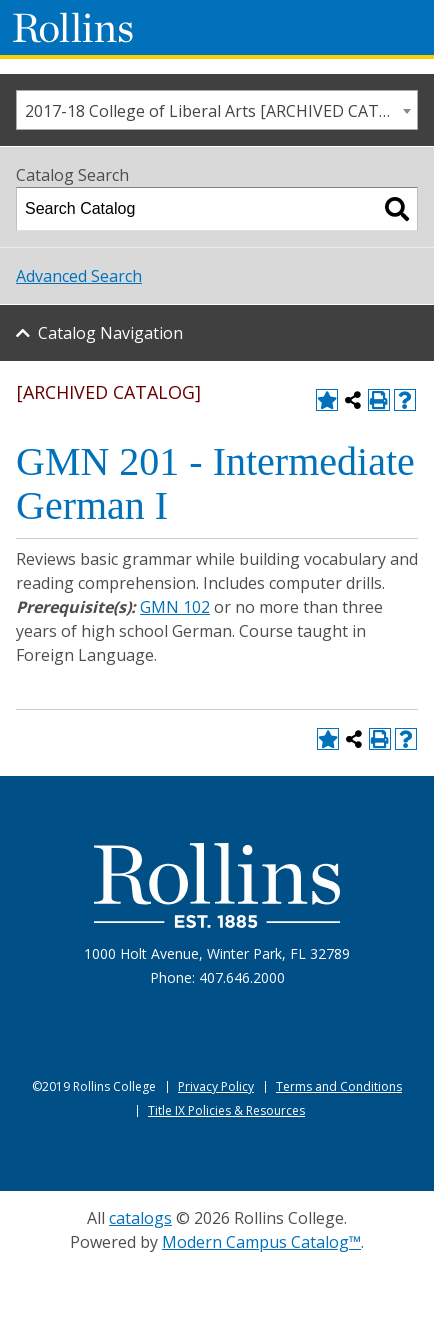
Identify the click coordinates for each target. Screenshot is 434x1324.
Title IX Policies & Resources (226, 1110)
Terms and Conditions (339, 1086)
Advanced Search (79, 276)
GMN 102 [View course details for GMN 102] (175, 607)
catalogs (140, 1218)
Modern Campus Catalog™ (261, 1242)
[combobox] (217, 110)
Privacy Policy (216, 1086)
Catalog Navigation (110, 333)
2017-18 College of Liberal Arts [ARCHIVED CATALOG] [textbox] (221, 111)
